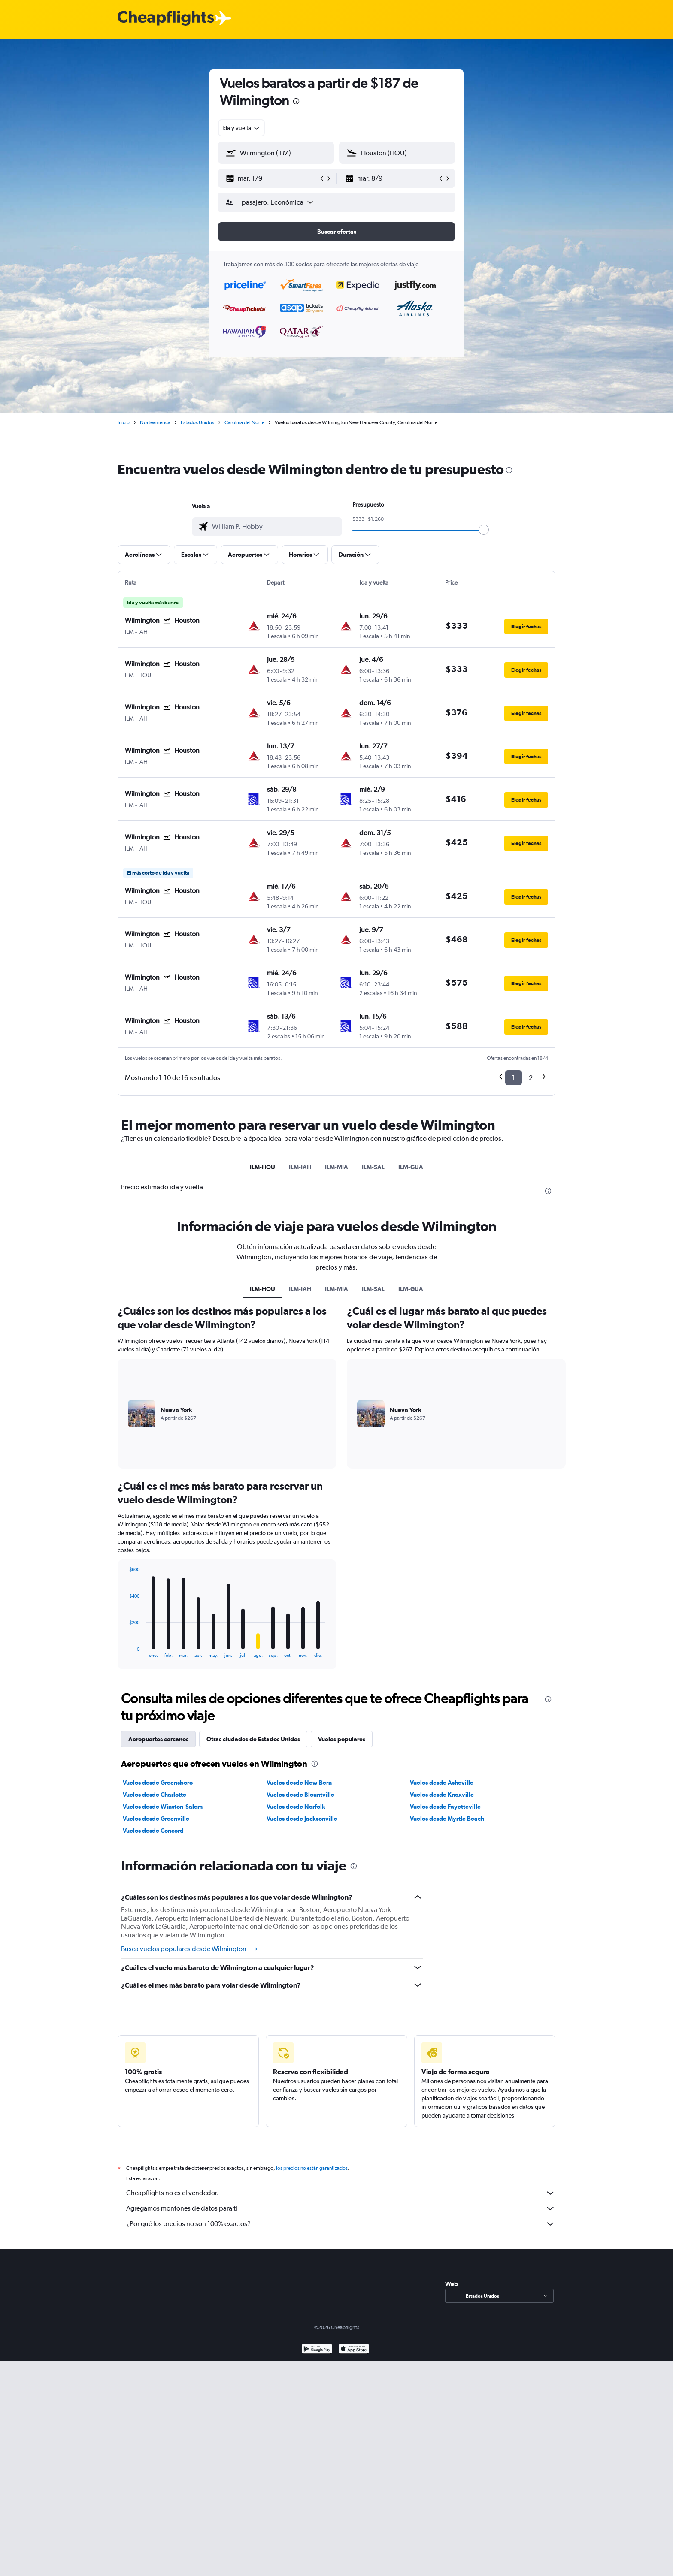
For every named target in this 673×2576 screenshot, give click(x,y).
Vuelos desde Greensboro (158, 1782)
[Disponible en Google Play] (317, 2349)
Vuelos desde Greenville (156, 1818)
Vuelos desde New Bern (299, 1782)
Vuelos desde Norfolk (296, 1806)
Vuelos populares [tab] (341, 1739)
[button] (272, 178)
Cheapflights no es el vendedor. (340, 2193)
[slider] (484, 530)
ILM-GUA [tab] (410, 1167)
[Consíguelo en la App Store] (353, 2349)
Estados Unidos (197, 422)
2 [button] (531, 1078)
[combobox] (241, 127)
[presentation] (296, 101)
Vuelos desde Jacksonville (302, 1818)
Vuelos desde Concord (153, 1830)
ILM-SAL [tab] (373, 1167)
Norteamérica (155, 422)
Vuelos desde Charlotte (154, 1794)
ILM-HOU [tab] (262, 1167)
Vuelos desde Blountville (300, 1794)
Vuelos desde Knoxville (442, 1794)
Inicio (124, 422)
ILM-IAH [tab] (300, 1167)
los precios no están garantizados (312, 2168)
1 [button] (513, 1078)
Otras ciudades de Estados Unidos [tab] (253, 1739)
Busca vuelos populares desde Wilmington (189, 1949)
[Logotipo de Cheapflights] (166, 19)
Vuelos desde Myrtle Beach (447, 1818)
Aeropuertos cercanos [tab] (158, 1739)
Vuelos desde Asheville (441, 1782)
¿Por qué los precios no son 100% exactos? (340, 2224)
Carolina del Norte (244, 422)
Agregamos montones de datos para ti (340, 2208)
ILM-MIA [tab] (336, 1167)
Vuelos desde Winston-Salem (163, 1806)
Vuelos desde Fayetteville (445, 1806)
